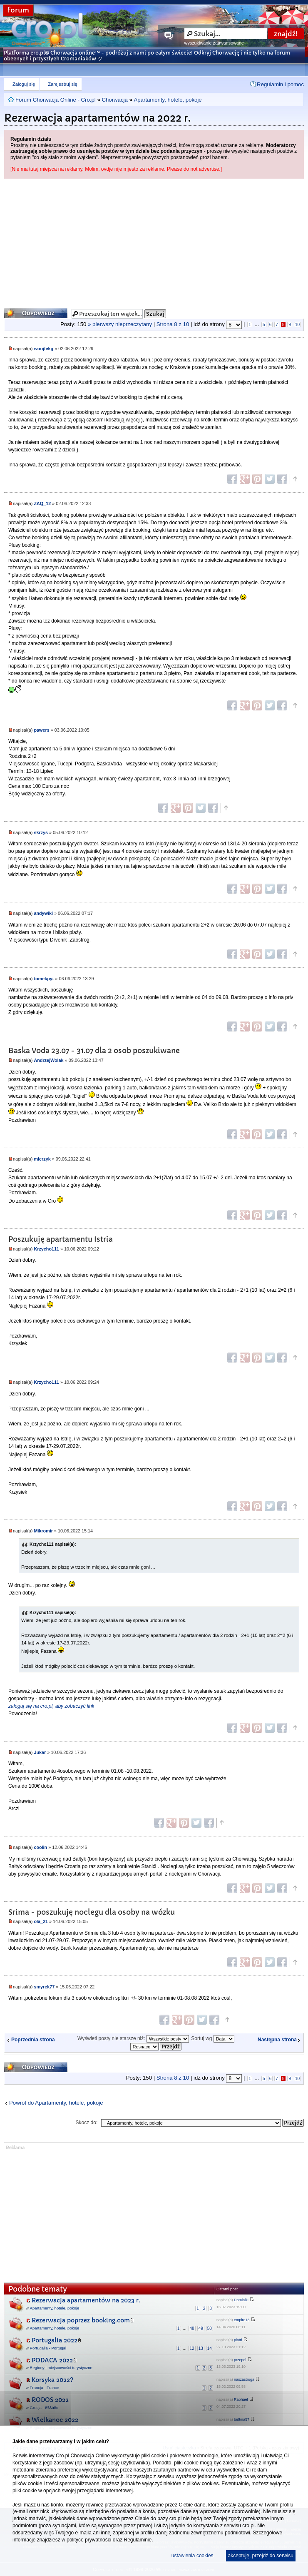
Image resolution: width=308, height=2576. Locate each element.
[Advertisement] (154, 241)
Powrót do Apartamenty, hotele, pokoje (56, 2103)
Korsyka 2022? (52, 2380)
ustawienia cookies (192, 2556)
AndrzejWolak (48, 1060)
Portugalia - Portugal (48, 2348)
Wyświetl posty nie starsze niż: (133, 2038)
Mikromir (43, 1530)
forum (18, 10)
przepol (240, 2360)
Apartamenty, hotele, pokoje (167, 100)
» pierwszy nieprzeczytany (120, 324)
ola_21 (41, 1921)
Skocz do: (87, 2122)
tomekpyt (44, 978)
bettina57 (241, 2419)
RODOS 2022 (50, 2400)
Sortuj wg (212, 2038)
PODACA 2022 (52, 2360)
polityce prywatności (89, 2540)
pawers (41, 729)
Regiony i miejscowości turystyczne (61, 2367)
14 (209, 2348)
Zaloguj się (23, 84)
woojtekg (43, 348)
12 (192, 2348)
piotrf (238, 2340)
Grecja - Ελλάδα (44, 2407)
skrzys (41, 832)
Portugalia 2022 (54, 2340)
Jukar (40, 1752)
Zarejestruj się (62, 84)
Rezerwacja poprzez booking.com (81, 2320)
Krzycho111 (46, 1248)
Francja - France (44, 2387)
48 (192, 2328)
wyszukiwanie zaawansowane (214, 42)
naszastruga (244, 2379)
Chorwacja (114, 100)
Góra (295, 479)
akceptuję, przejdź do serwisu (260, 2556)
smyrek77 (44, 1986)
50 (209, 2328)
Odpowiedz (35, 313)
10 (297, 324)
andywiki (43, 913)
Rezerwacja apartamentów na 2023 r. (86, 2300)
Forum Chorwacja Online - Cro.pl (55, 100)
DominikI (241, 2300)
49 (201, 2328)
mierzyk (42, 1158)
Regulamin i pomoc (280, 84)
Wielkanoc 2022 (55, 2420)
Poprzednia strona (33, 2040)
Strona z (172, 324)
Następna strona (277, 2040)
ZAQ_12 (42, 503)
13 (201, 2348)
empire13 (242, 2320)
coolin (40, 1847)
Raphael (241, 2399)
